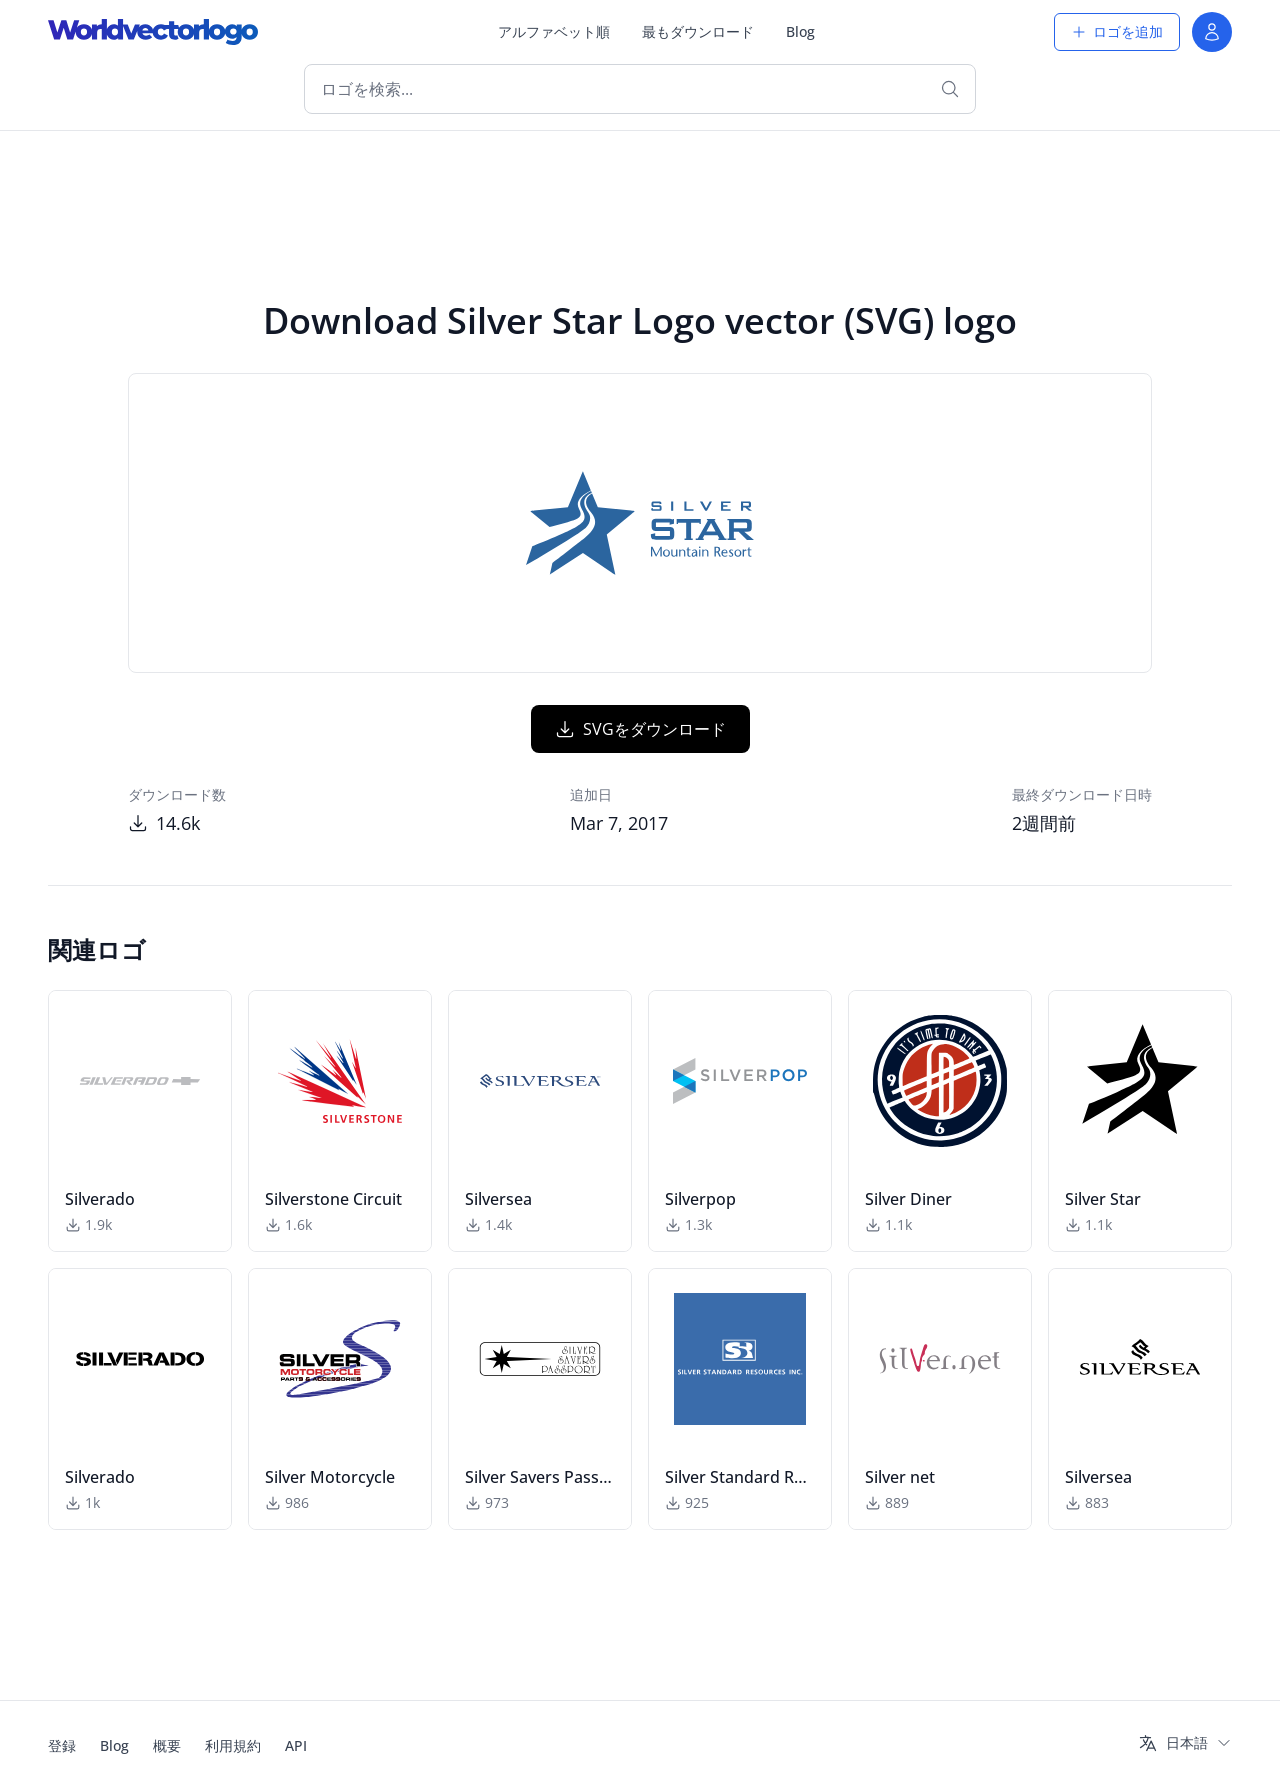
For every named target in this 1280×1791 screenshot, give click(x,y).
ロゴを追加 (1117, 31)
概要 (167, 1745)
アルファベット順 (554, 31)
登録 (62, 1745)
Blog (800, 31)
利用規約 (233, 1745)
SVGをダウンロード (640, 729)
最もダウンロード (698, 31)
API (296, 1745)
